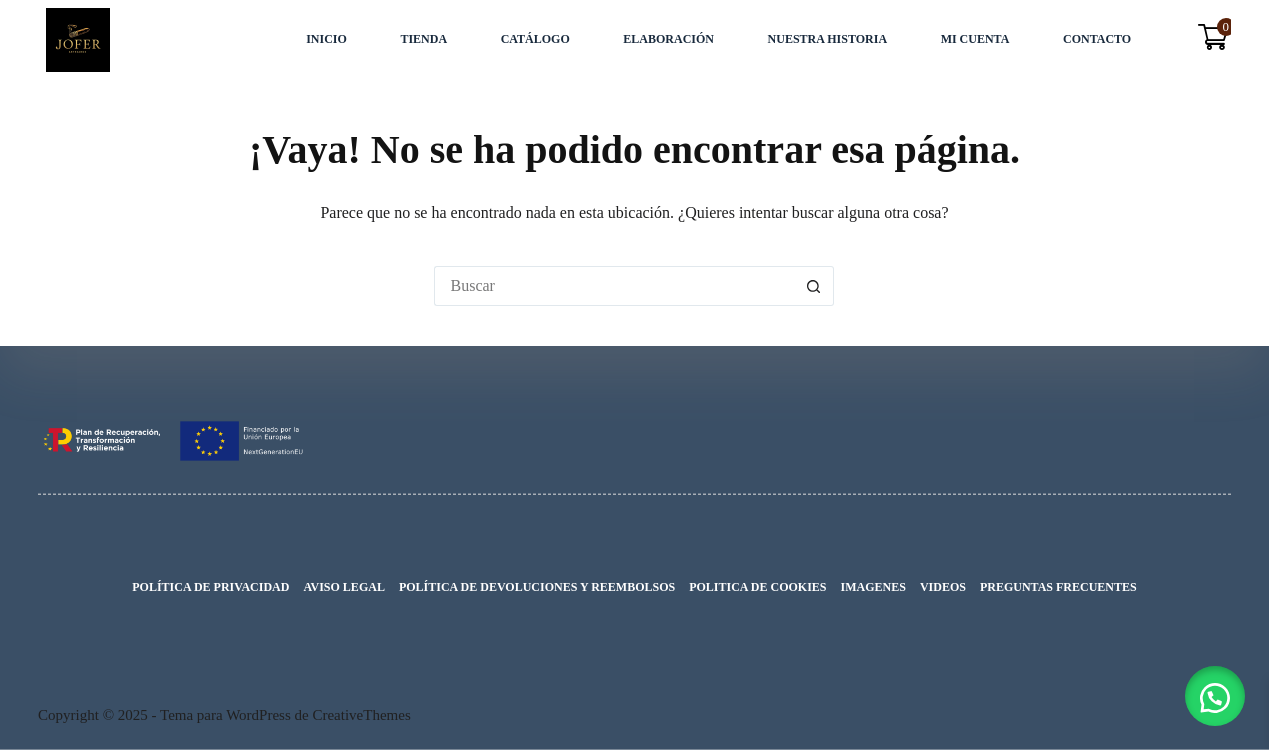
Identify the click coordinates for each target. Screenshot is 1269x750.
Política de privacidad (210, 587)
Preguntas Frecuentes (1058, 587)
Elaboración (668, 39)
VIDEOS (943, 587)
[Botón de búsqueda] (814, 286)
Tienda (423, 39)
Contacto (1097, 39)
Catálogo (535, 39)
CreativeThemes (361, 715)
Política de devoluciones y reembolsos (537, 587)
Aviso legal (343, 587)
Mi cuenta (975, 39)
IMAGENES (873, 587)
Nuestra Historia (827, 39)
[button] (1215, 696)
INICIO (326, 39)
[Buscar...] (614, 286)
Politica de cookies (757, 587)
